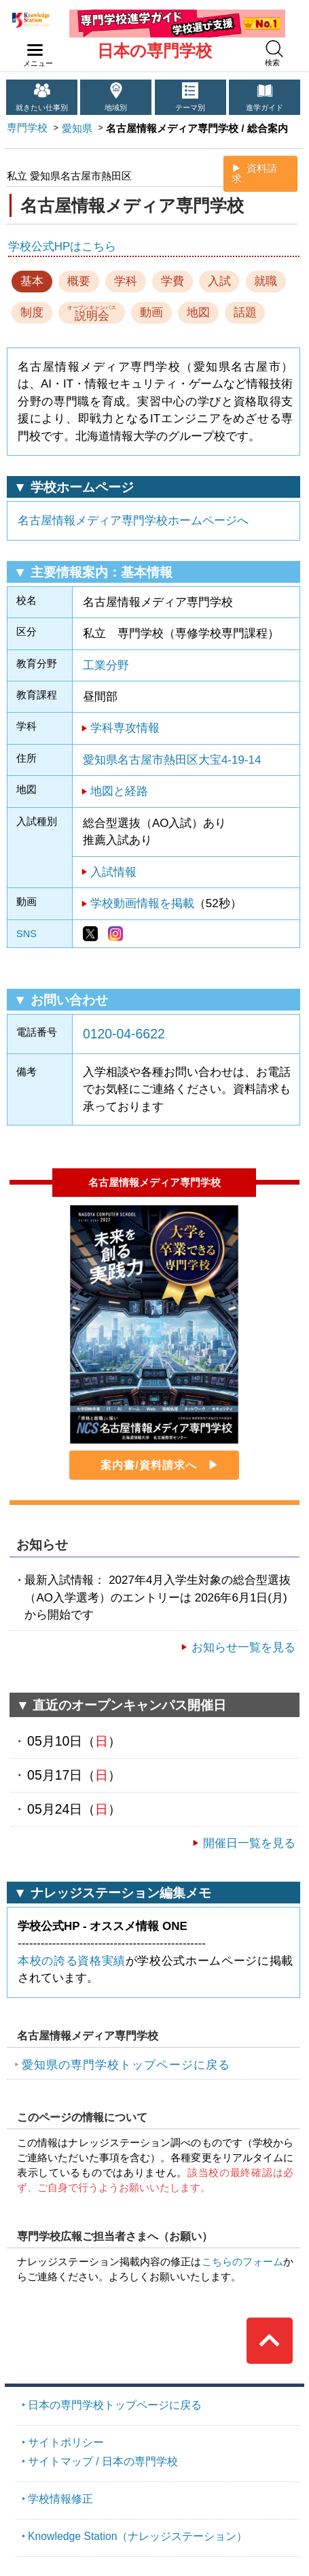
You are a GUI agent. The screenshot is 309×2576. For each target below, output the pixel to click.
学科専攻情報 (125, 728)
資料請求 (254, 173)
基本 (31, 281)
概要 (78, 281)
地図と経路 (119, 791)
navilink (32, 46)
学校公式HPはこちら (62, 246)
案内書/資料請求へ (148, 1465)
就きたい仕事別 (42, 107)
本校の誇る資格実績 (72, 1960)
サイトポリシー (66, 2442)
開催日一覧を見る (249, 1843)
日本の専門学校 (154, 50)
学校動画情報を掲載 (142, 903)
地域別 (116, 107)
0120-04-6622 (124, 1033)
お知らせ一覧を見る (243, 1647)
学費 (172, 281)
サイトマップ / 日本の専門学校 (103, 2461)
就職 (265, 281)
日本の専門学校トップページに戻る (115, 2405)
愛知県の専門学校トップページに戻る (126, 2064)
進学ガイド (264, 107)
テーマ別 (190, 107)
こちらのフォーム (243, 2261)
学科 (125, 281)
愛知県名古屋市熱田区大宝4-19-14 (172, 759)
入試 (219, 281)
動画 (151, 312)
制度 (31, 312)
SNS (26, 933)
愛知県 (77, 128)
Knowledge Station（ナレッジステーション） (137, 2536)
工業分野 (106, 665)
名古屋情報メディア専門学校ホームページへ (133, 520)
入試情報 (113, 872)
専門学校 (27, 127)
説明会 (91, 312)
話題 (245, 312)
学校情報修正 (60, 2499)
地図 (198, 312)
